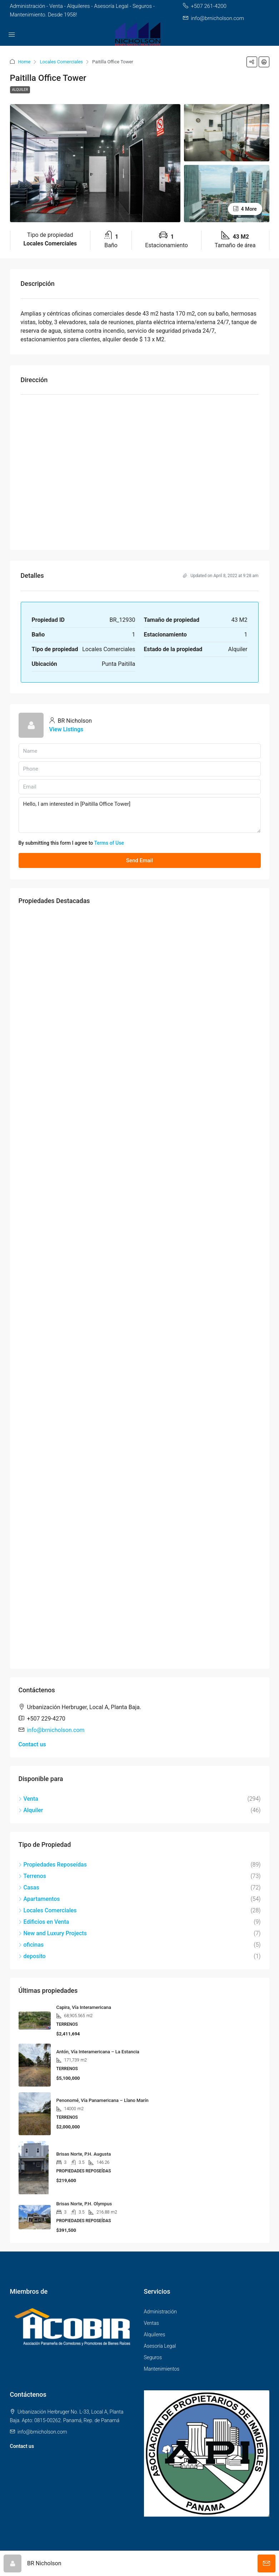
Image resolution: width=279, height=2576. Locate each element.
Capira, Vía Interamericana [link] (83, 2007)
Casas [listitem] (29, 1887)
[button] (251, 62)
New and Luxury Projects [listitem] (53, 1933)
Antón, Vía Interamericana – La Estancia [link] (97, 2051)
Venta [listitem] (28, 1798)
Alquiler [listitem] (31, 1810)
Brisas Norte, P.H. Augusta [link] (83, 2154)
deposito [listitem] (32, 1956)
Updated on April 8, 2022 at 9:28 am (220, 575)
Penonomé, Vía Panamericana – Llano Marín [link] (102, 2100)
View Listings (66, 729)
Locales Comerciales (61, 61)
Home (24, 61)
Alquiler (20, 90)
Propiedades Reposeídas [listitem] (53, 1864)
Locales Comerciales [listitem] (48, 1910)
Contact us (32, 1744)
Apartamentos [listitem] (39, 1899)
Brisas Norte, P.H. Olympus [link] (84, 2203)
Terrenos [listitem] (32, 1876)
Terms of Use (109, 843)
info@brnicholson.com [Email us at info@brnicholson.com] (55, 1730)
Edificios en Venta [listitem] (44, 1921)
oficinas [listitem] (31, 1944)
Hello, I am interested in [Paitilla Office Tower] (140, 815)
